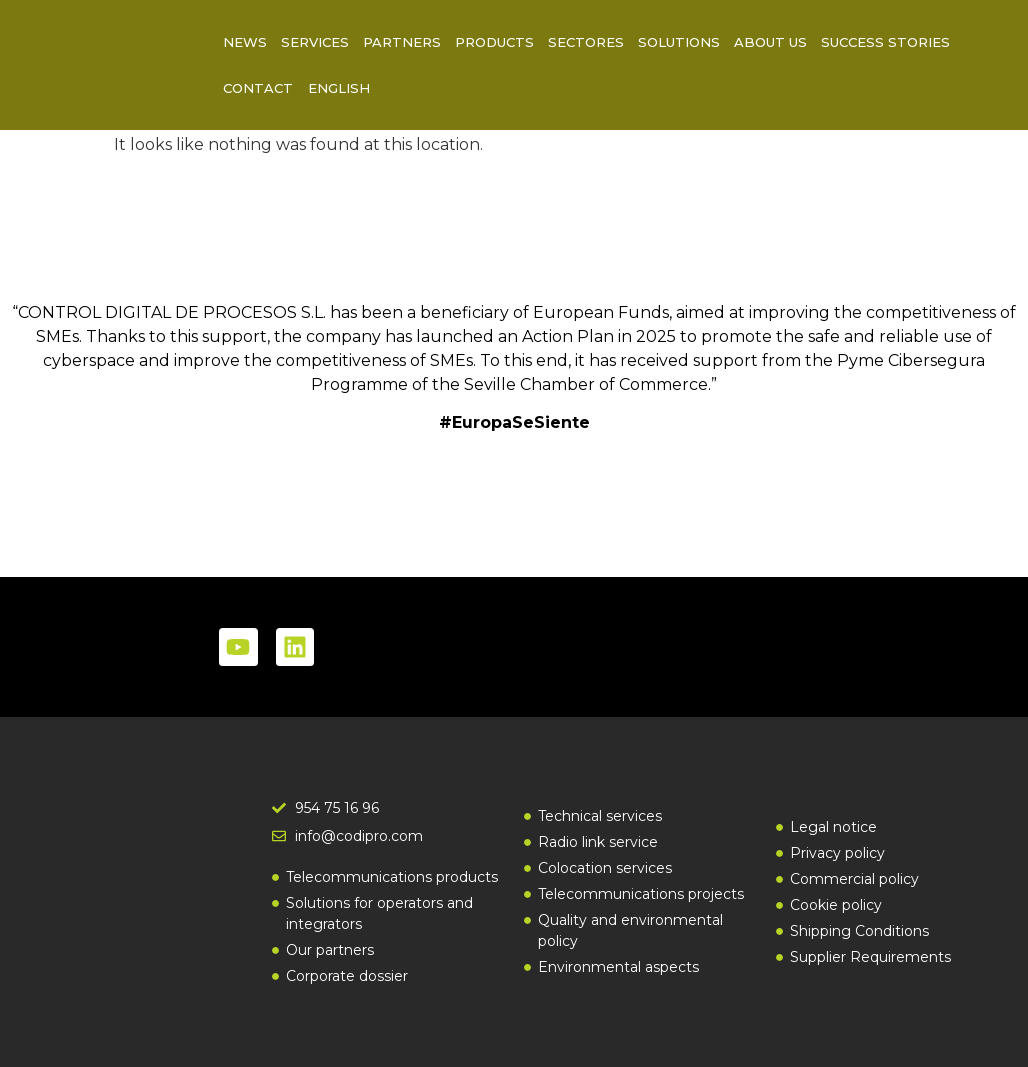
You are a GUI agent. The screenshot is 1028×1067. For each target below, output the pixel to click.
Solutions (679, 42)
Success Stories (885, 42)
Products (494, 42)
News (245, 42)
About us (770, 42)
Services (315, 42)
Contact (258, 88)
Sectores (586, 42)
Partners (402, 42)
